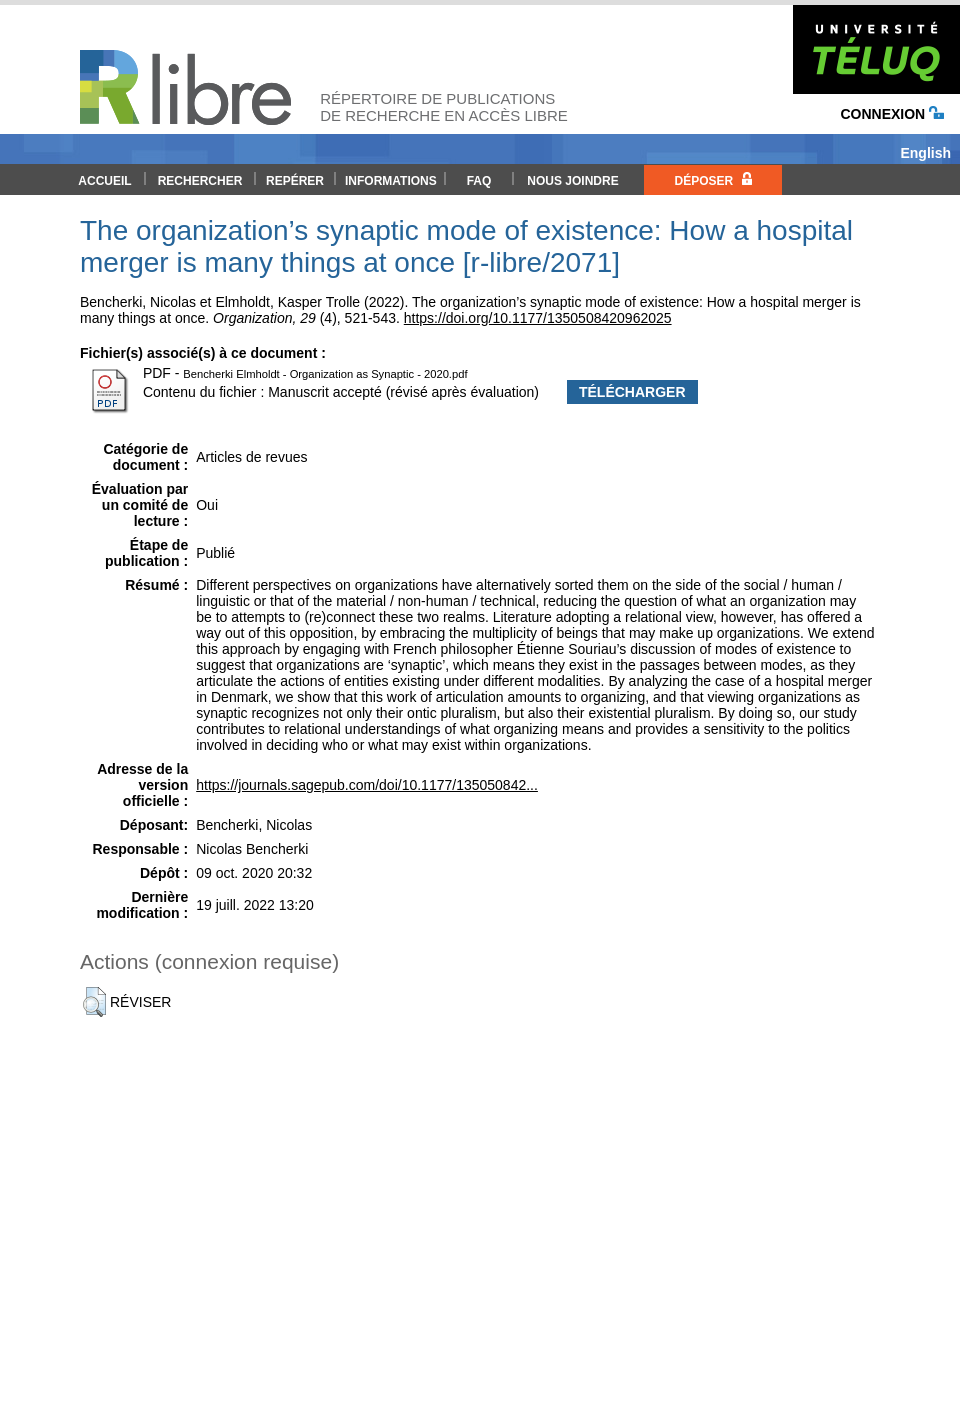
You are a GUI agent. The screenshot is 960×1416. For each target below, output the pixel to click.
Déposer (712, 180)
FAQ (479, 181)
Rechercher (200, 181)
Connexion (892, 114)
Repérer (295, 181)
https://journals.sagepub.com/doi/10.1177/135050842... (367, 785)
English (925, 153)
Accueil (104, 181)
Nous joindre (572, 181)
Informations (391, 181)
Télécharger (632, 392)
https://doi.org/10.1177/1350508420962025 (538, 318)
